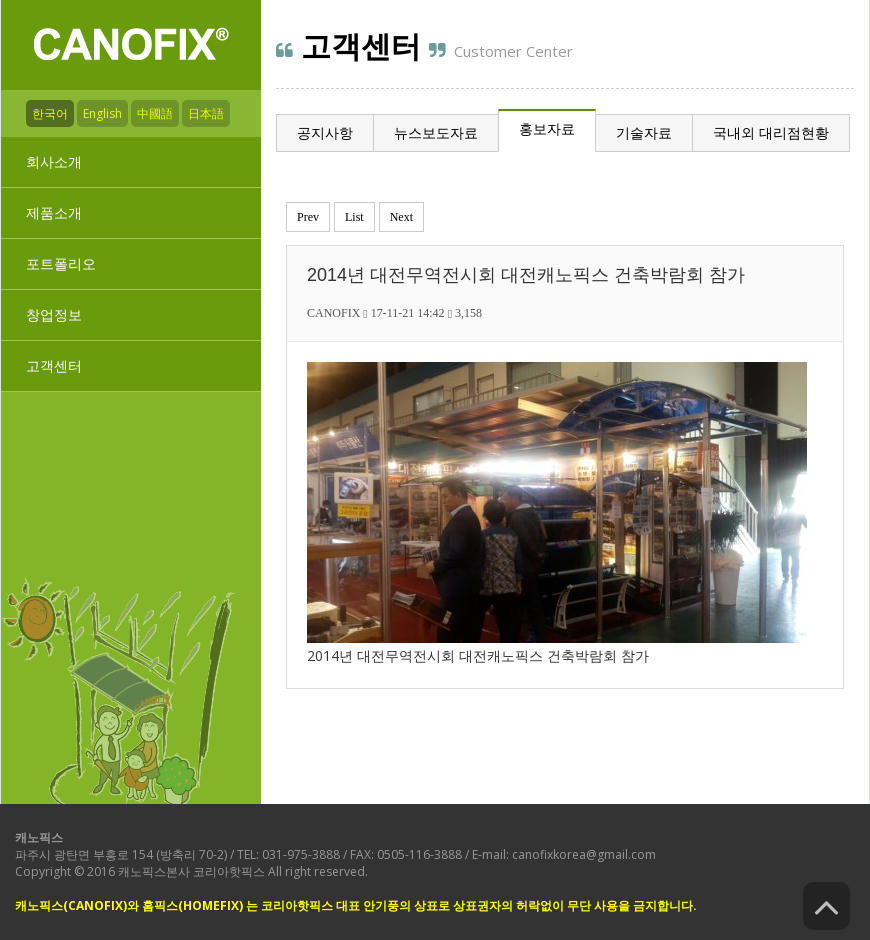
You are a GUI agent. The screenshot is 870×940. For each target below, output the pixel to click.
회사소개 (54, 161)
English (102, 113)
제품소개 (54, 212)
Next (401, 217)
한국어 (50, 113)
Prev (308, 217)
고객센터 (54, 365)
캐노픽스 (39, 837)
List (354, 217)
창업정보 (54, 314)
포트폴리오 (61, 263)
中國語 (155, 113)
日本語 (206, 113)
